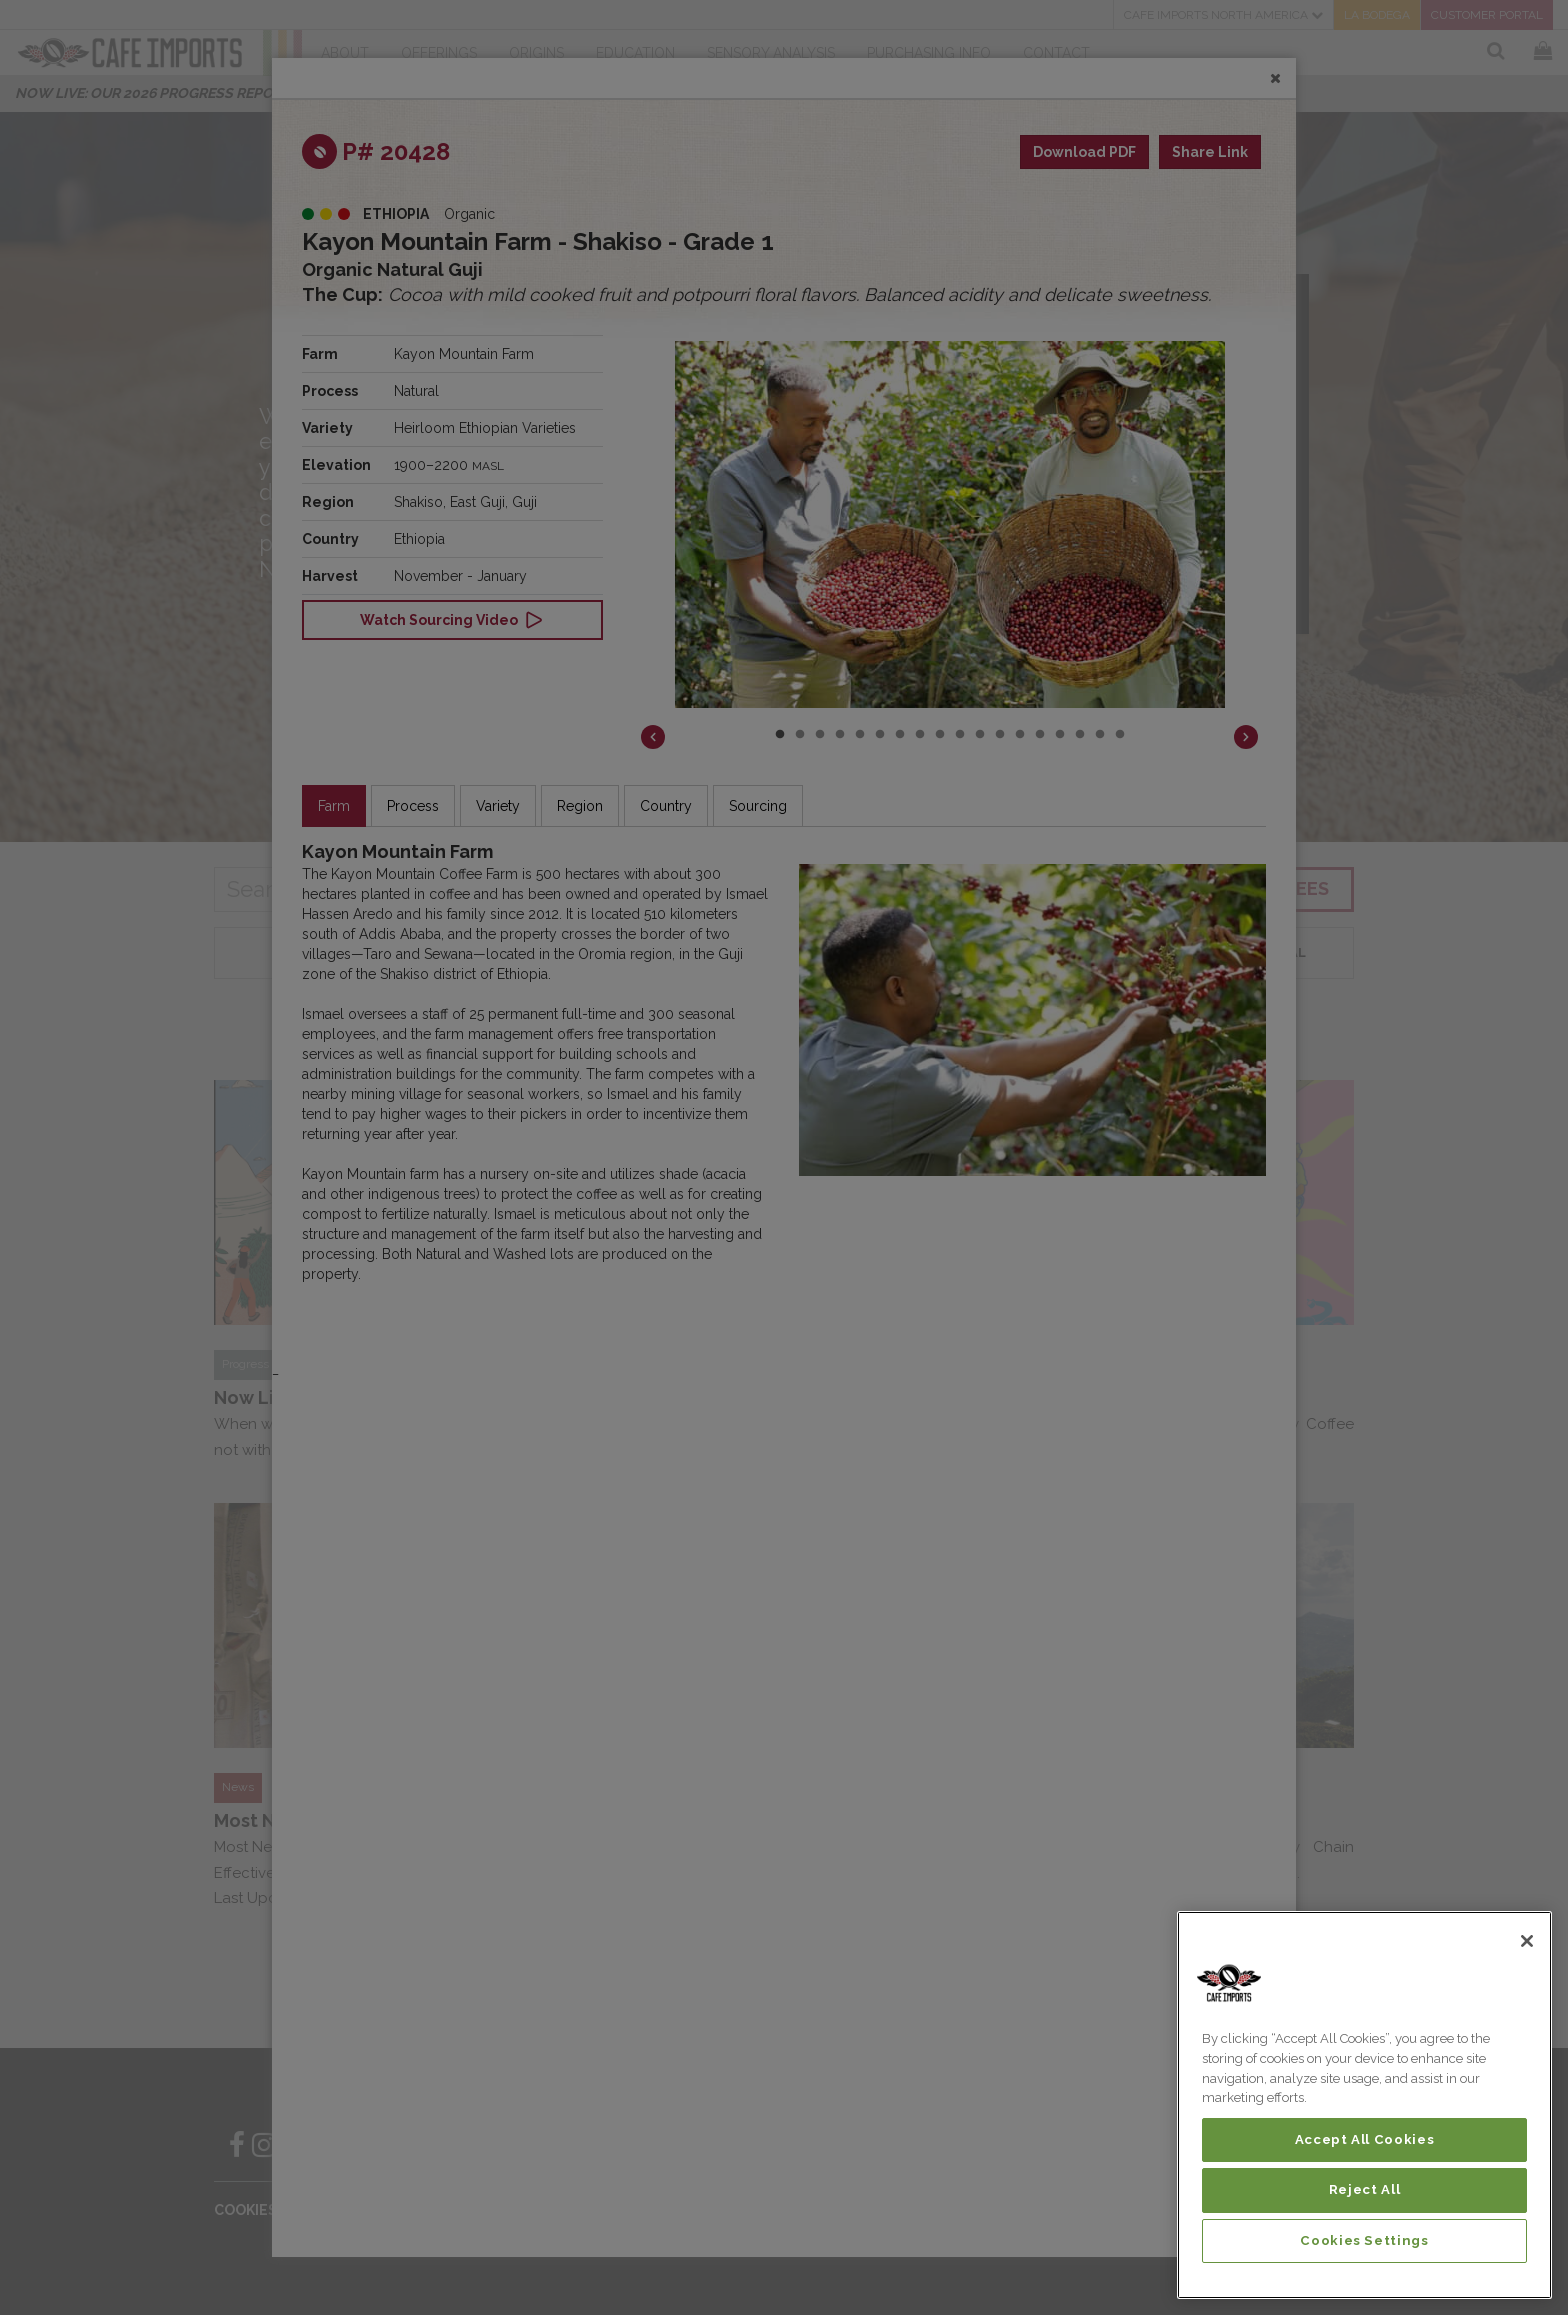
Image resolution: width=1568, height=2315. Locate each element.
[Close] (1527, 1941)
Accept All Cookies (1365, 2139)
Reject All (1365, 2189)
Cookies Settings (1364, 2240)
